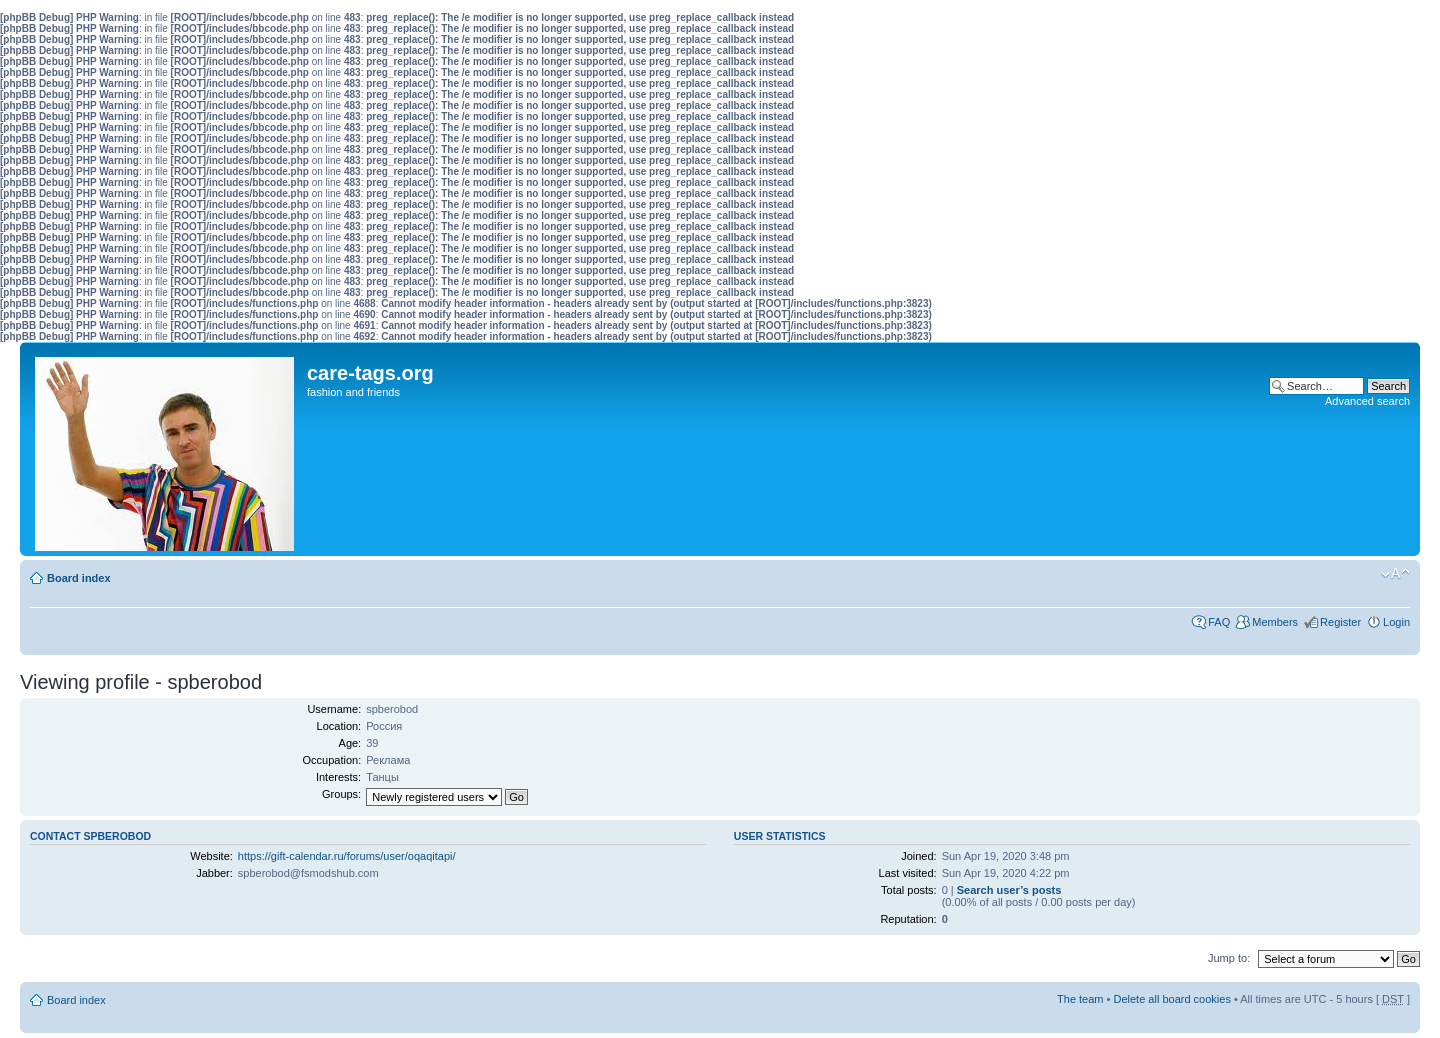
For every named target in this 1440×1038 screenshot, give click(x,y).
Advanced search (1367, 401)
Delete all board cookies (1171, 999)
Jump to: (1229, 958)
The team (1080, 999)
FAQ (1219, 622)
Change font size (1395, 574)
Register (1340, 622)
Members (1275, 622)
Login (1396, 622)
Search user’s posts (1009, 890)
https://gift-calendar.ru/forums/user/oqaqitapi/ (347, 856)
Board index (79, 578)
